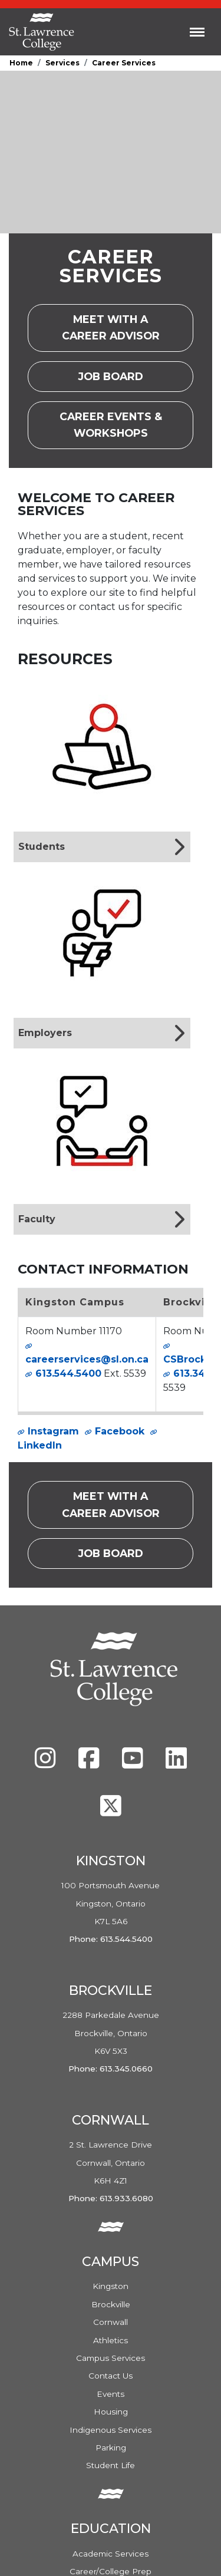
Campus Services (110, 2358)
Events (110, 2394)
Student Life (110, 2465)
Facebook (119, 1431)
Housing (111, 2411)
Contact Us (110, 2375)
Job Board (122, 380)
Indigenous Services (110, 2430)
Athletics (110, 2340)
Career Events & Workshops (127, 424)
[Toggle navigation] (197, 31)
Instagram (53, 1431)
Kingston (110, 2286)
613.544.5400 (68, 1373)
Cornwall (110, 2322)
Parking (110, 2447)
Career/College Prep (110, 2571)
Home (21, 62)
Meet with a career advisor (128, 327)
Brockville (110, 2304)
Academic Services (110, 2553)
